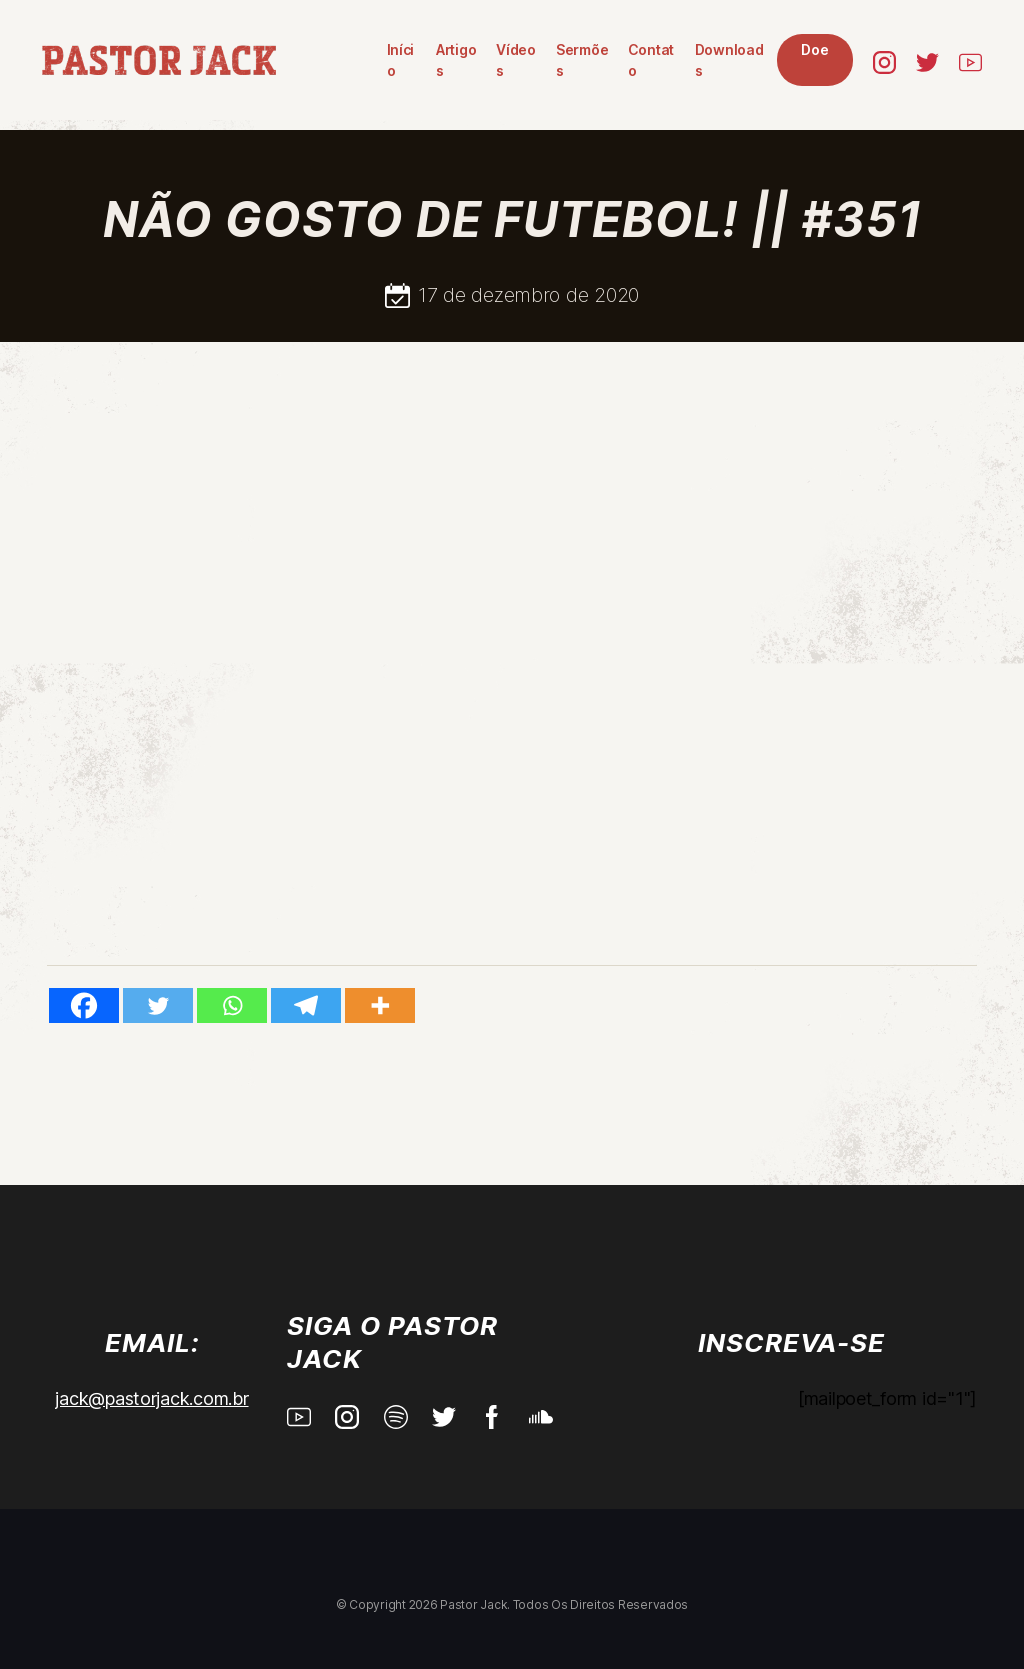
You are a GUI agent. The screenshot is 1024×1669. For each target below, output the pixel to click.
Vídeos (425, 60)
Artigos (362, 60)
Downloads (647, 60)
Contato (566, 60)
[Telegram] (306, 1005)
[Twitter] (158, 1005)
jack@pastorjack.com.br (151, 1398)
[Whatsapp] (232, 1005)
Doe (735, 60)
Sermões (494, 60)
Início (305, 60)
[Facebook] (84, 1005)
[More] (380, 1005)
